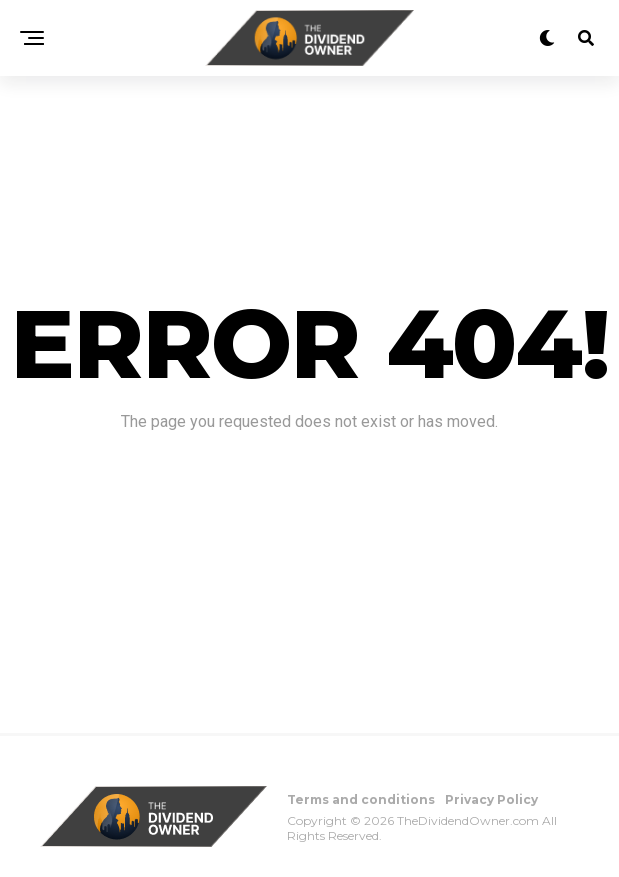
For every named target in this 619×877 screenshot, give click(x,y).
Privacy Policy (491, 799)
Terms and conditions (361, 799)
